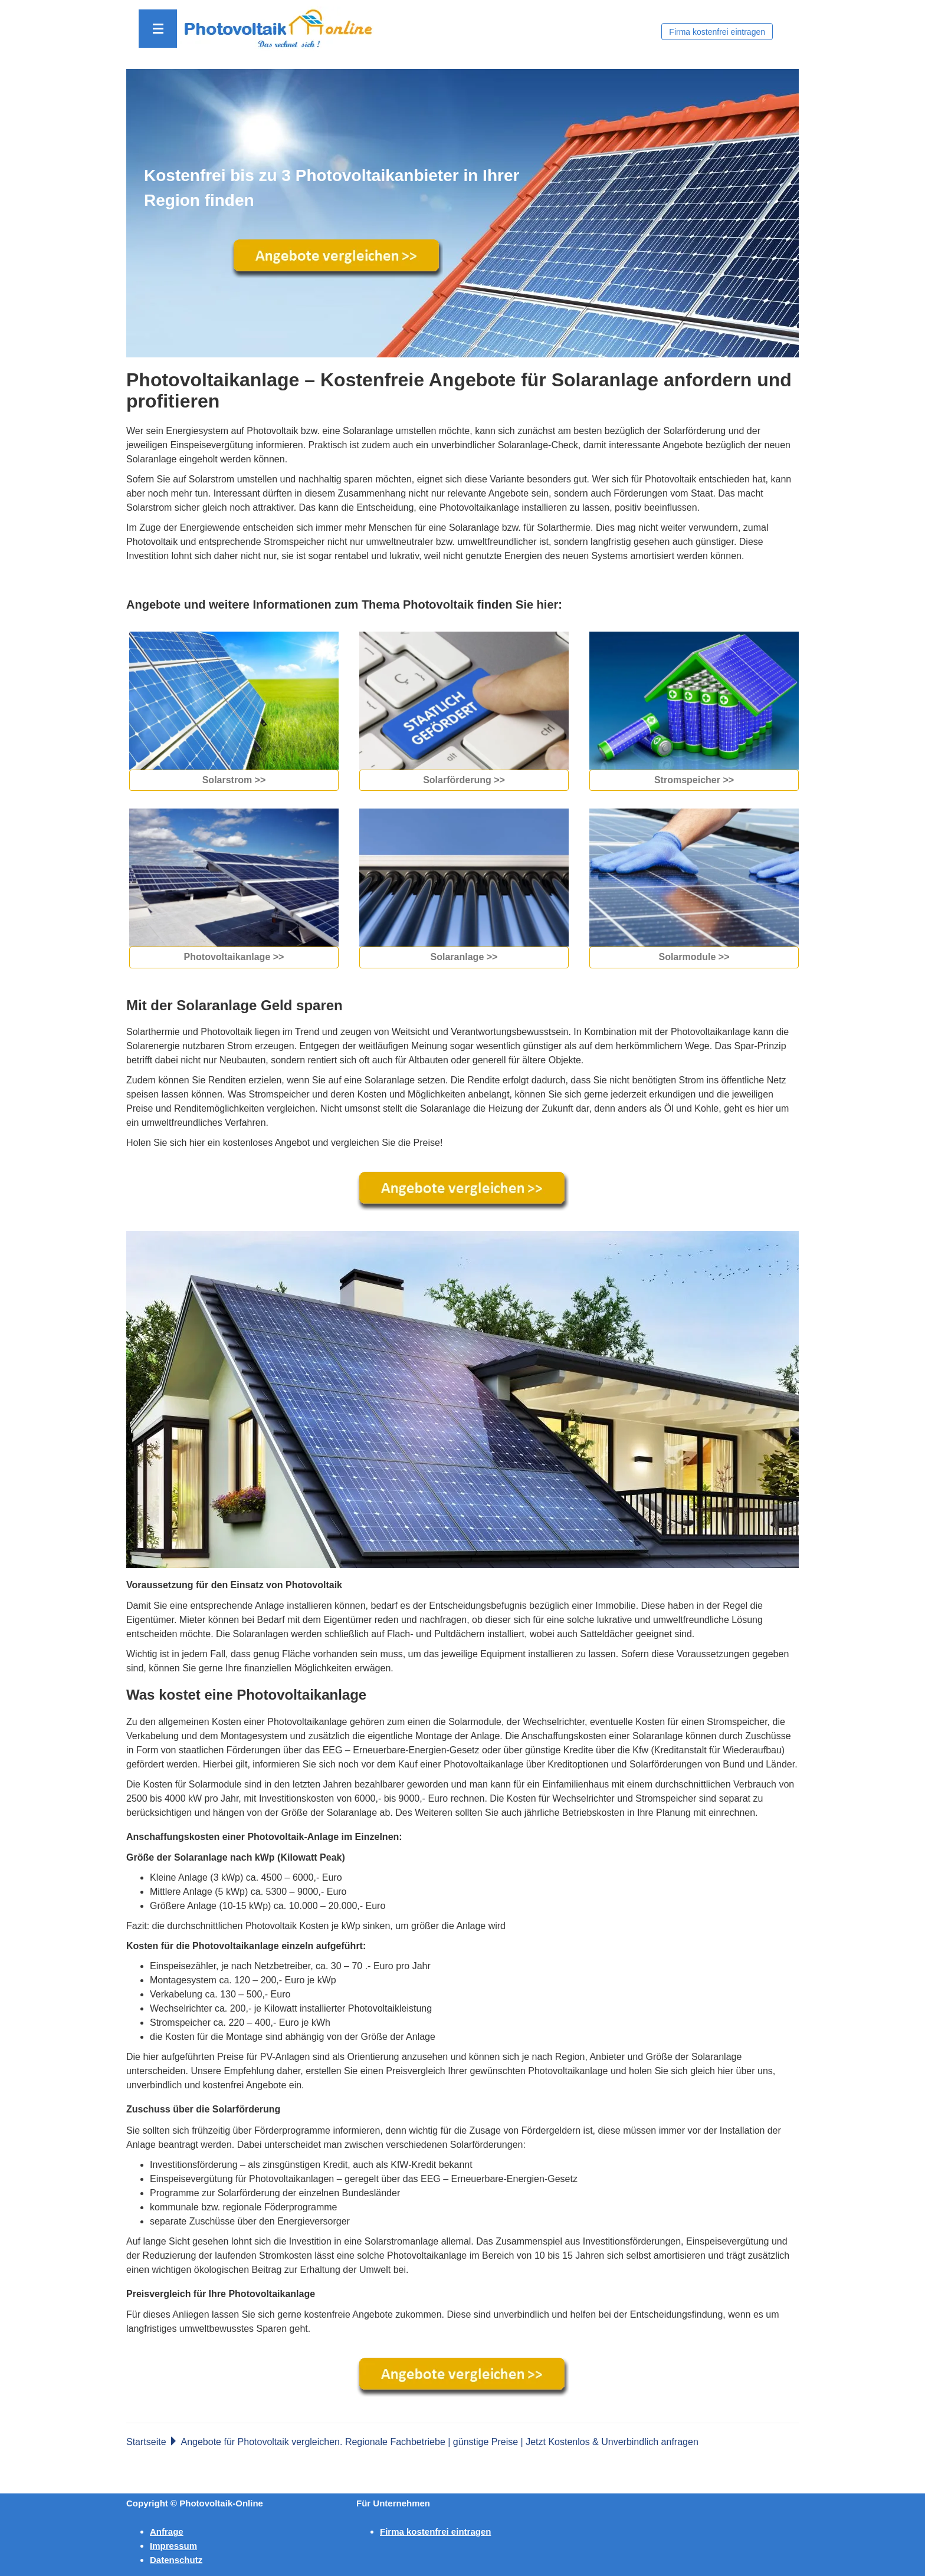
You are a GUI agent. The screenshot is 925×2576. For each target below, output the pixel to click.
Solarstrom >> (234, 780)
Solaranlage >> (464, 957)
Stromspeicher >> (694, 780)
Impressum (173, 2546)
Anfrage (166, 2531)
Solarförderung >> (464, 780)
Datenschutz (176, 2560)
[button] (158, 28)
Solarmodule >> (693, 957)
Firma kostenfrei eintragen (717, 32)
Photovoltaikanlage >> (234, 957)
